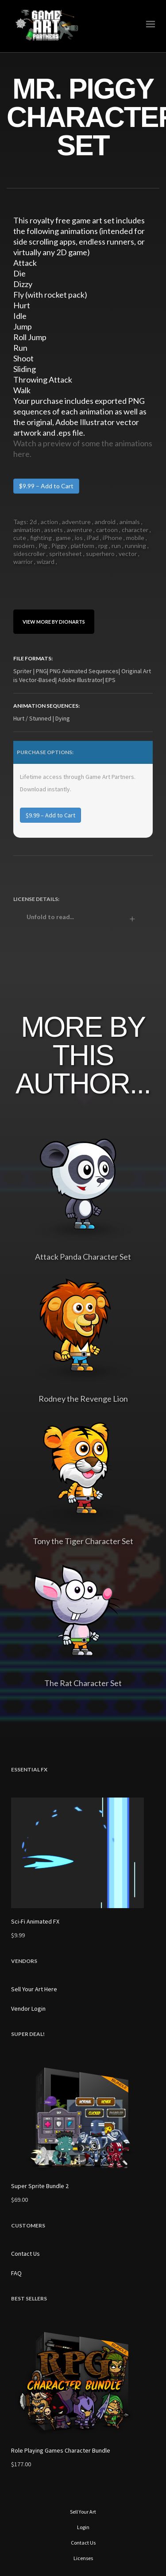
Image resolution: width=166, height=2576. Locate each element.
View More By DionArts (54, 622)
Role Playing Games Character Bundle (60, 2450)
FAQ (16, 2273)
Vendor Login (28, 2008)
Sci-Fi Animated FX (35, 1921)
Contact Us (25, 2254)
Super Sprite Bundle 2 (40, 2186)
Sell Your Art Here (34, 1989)
